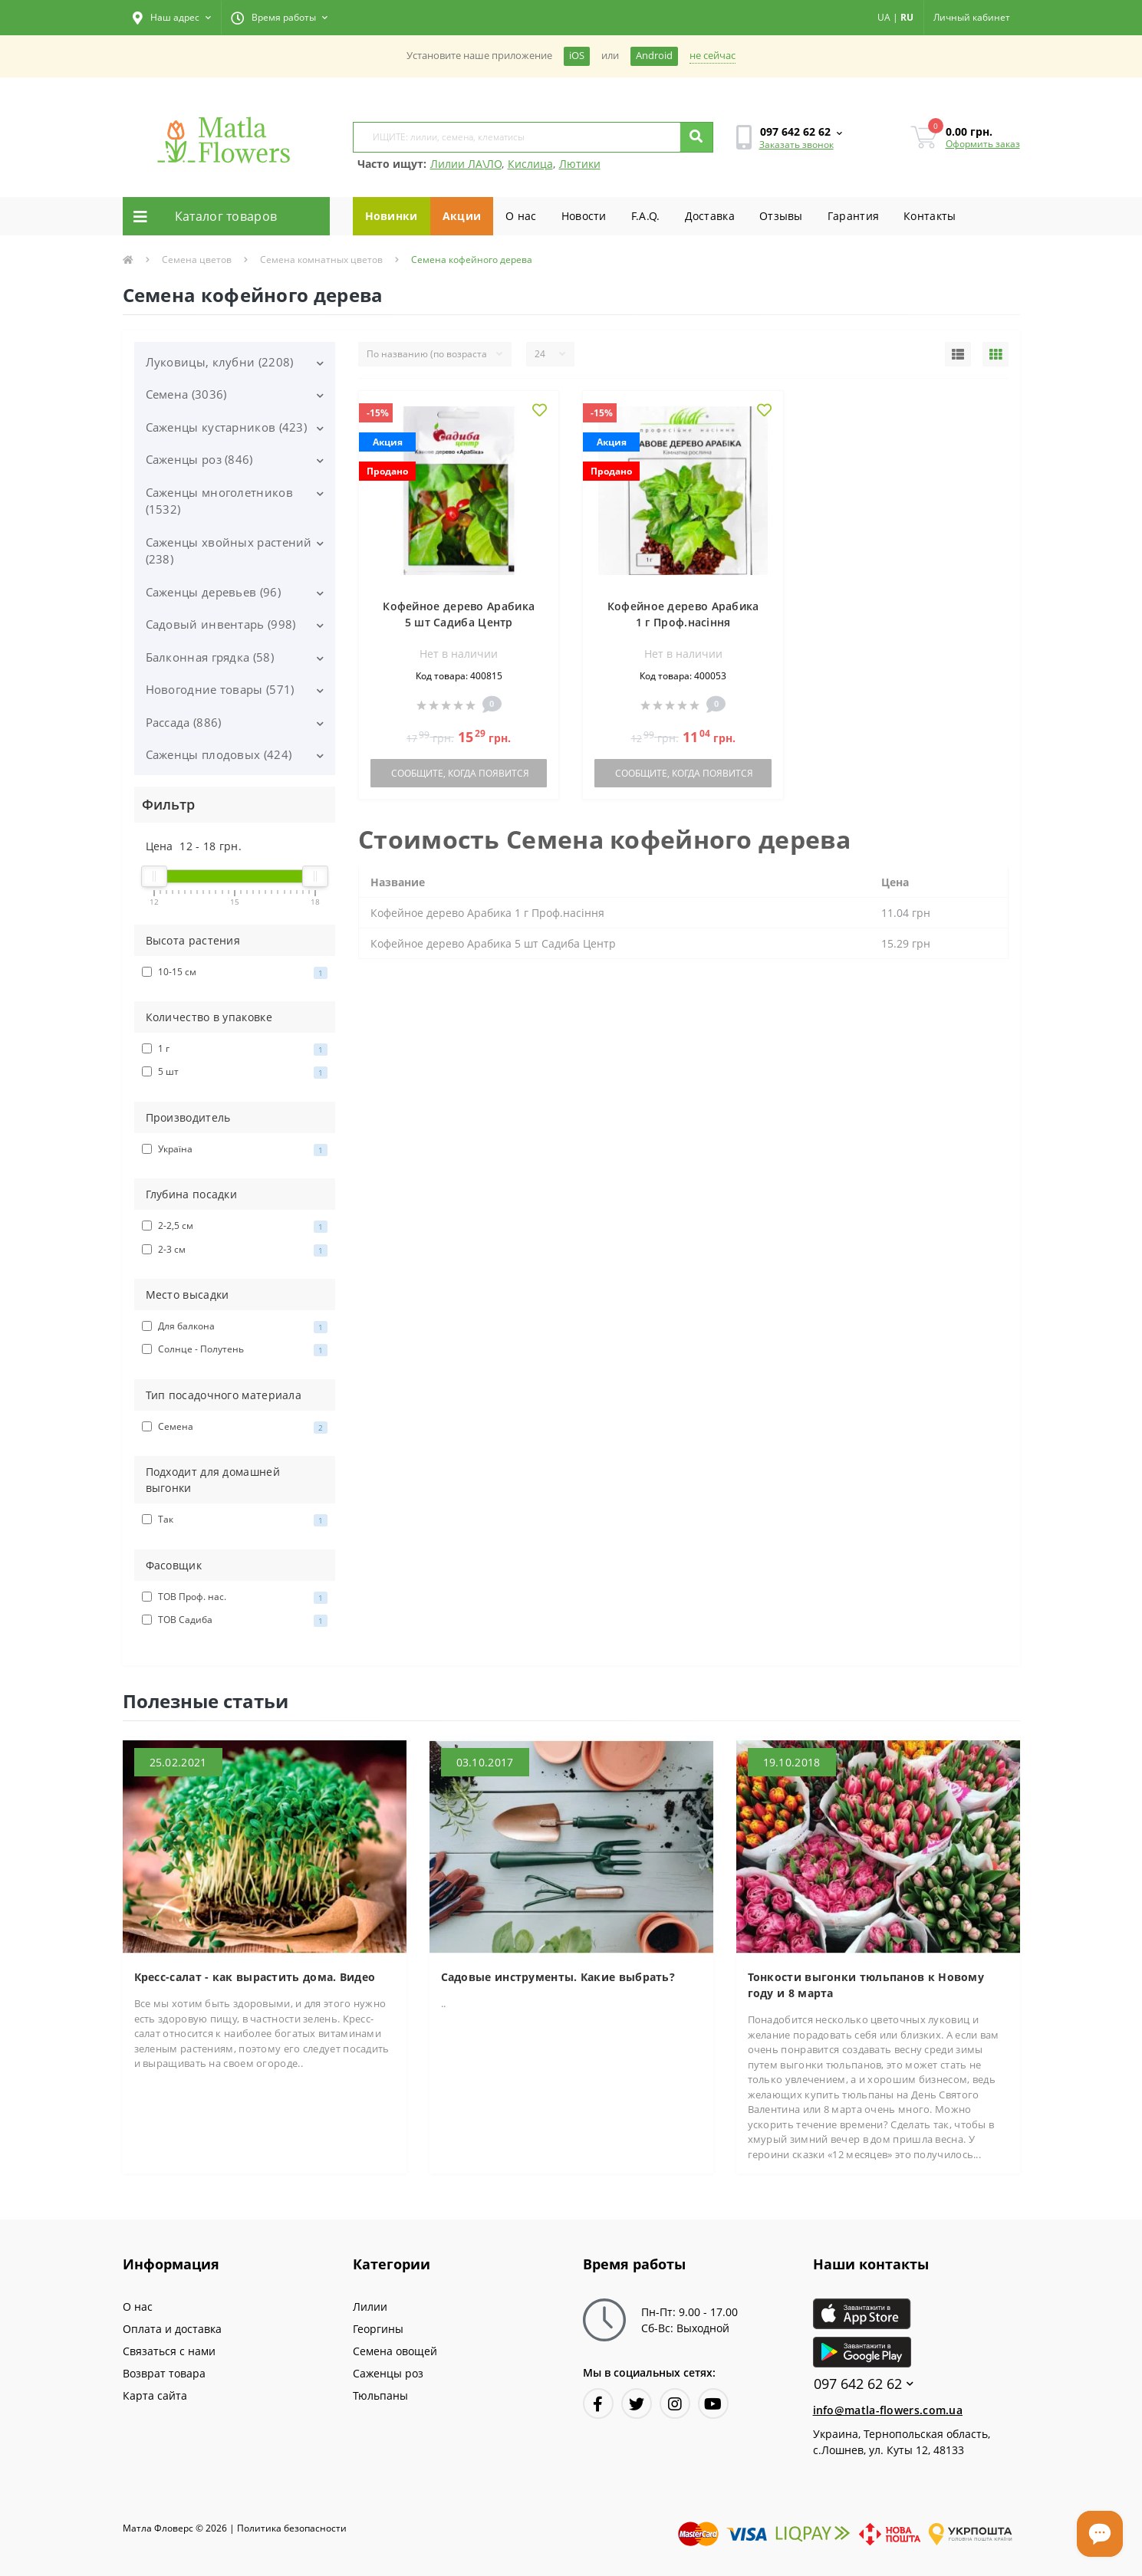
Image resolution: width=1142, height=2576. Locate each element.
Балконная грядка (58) (210, 657)
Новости (584, 216)
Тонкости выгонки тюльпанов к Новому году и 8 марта (866, 1985)
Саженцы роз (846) (199, 459)
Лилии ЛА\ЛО (466, 163)
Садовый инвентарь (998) (221, 624)
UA (883, 17)
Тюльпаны (380, 2395)
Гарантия (853, 216)
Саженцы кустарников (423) (227, 427)
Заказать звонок (796, 144)
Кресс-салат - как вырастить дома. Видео (255, 1977)
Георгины (378, 2328)
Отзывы (781, 216)
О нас (521, 216)
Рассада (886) (184, 722)
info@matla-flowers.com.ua (888, 2410)
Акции (462, 216)
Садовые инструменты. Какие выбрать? (558, 1977)
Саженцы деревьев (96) (213, 592)
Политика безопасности (292, 2528)
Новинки (391, 216)
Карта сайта (155, 2395)
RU (906, 17)
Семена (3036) (186, 394)
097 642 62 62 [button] (863, 2384)
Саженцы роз (388, 2373)
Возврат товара (164, 2373)
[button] (172, 17)
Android (654, 55)
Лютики (580, 163)
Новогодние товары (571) (220, 689)
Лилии (370, 2306)
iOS (576, 55)
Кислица (530, 163)
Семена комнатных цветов (321, 259)
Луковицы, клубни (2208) (220, 362)
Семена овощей (395, 2351)
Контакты (929, 216)
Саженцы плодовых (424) (219, 754)
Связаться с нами (169, 2351)
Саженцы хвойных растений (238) (229, 550)
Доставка (710, 216)
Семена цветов (197, 259)
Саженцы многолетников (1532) (219, 501)
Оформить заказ (983, 143)
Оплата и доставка (172, 2328)
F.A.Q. (645, 216)
